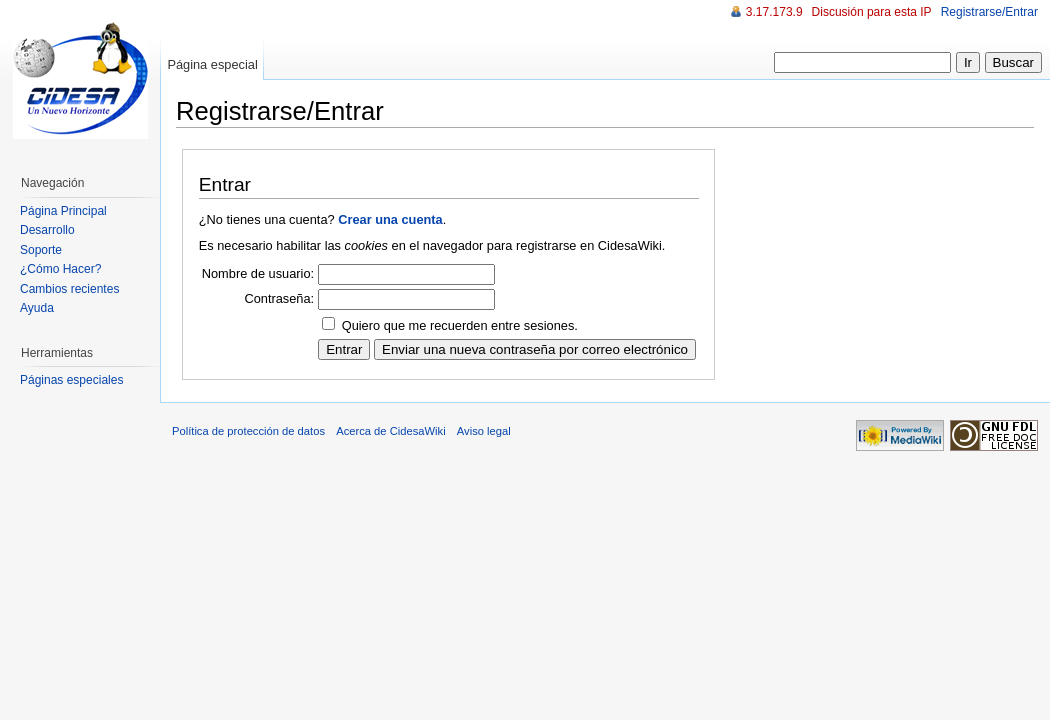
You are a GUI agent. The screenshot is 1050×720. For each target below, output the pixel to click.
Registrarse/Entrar (989, 12)
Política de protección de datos (248, 431)
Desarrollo (47, 230)
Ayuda (37, 308)
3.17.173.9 (774, 12)
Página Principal (63, 211)
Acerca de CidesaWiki (390, 431)
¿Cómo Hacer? (60, 269)
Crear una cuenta (390, 219)
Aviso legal (484, 431)
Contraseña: (279, 298)
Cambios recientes (69, 289)
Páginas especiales (71, 380)
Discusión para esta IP (872, 12)
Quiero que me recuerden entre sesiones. (460, 325)
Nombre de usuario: (258, 273)
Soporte (41, 250)
